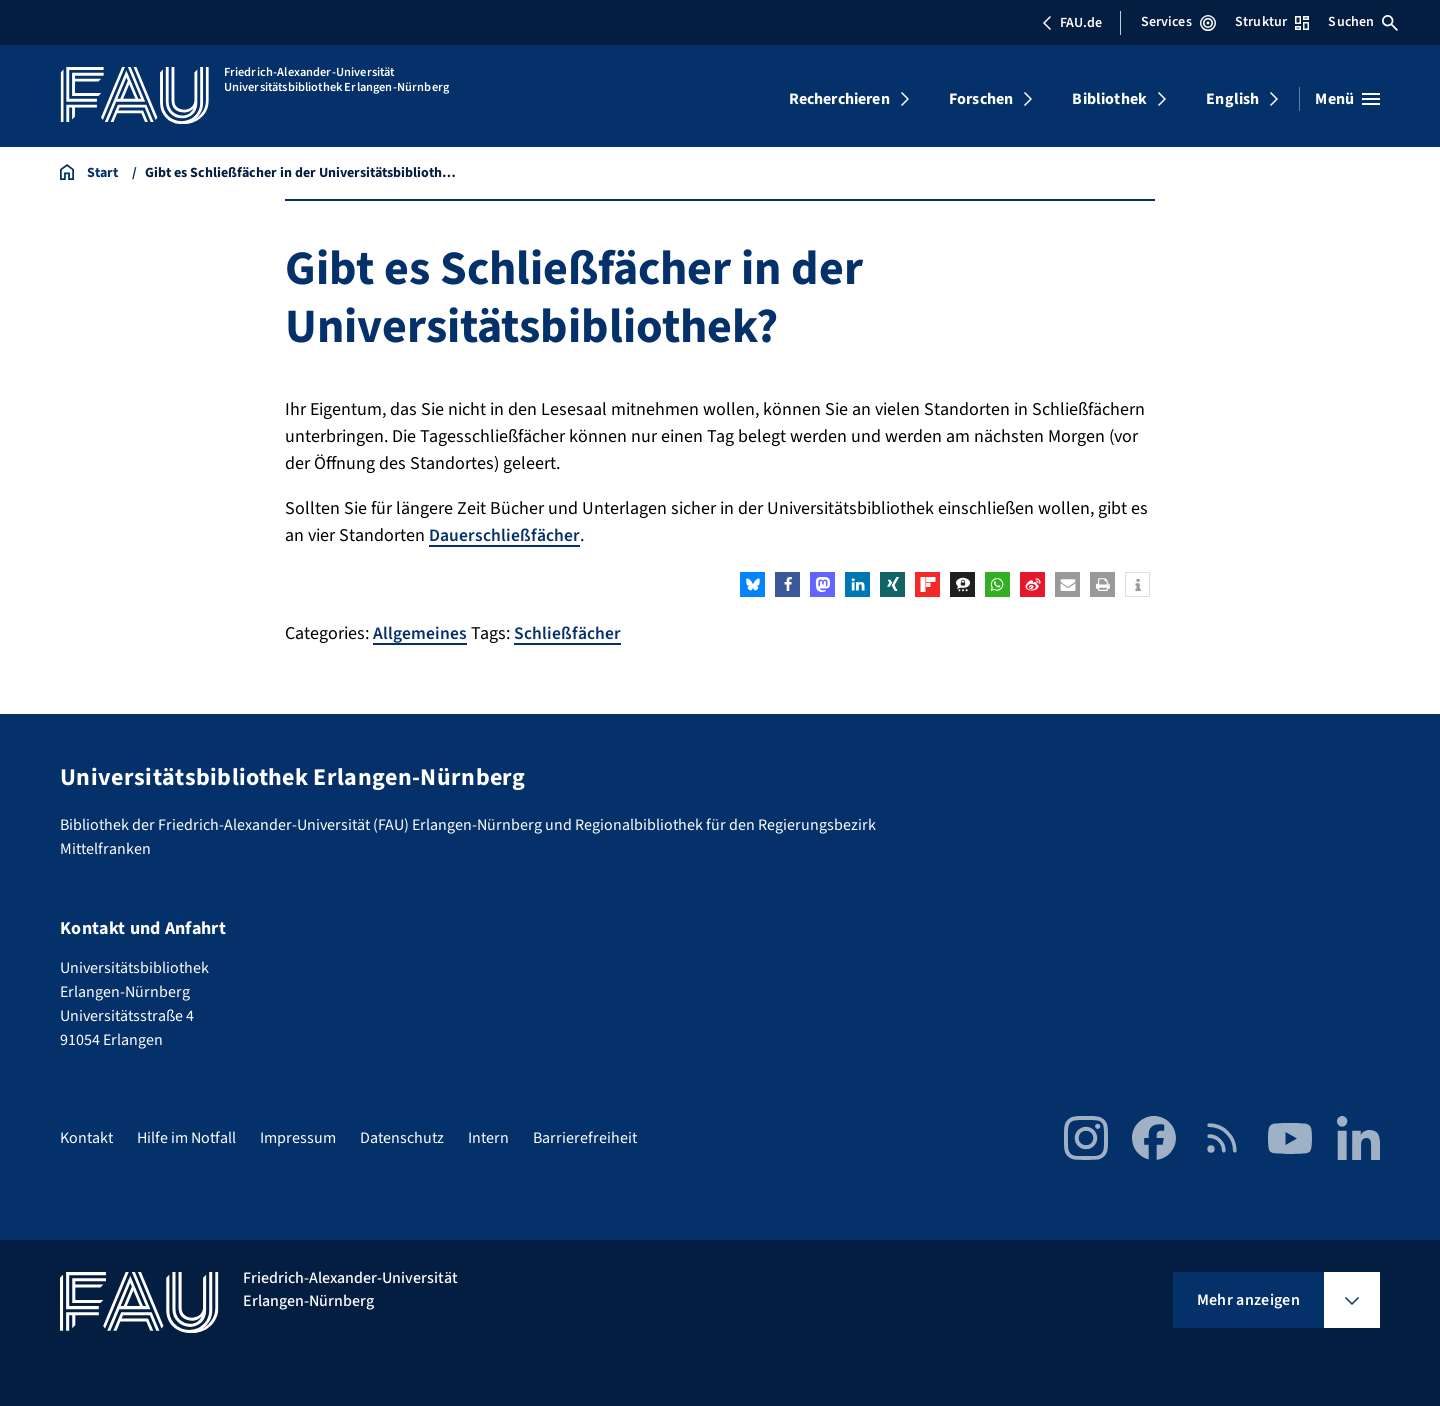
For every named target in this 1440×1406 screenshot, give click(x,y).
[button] (752, 584)
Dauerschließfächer (504, 535)
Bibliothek (1109, 99)
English (1232, 99)
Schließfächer (567, 633)
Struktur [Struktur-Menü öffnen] (1272, 22)
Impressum (298, 1138)
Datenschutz (402, 1138)
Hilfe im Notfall (186, 1138)
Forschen (981, 99)
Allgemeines (420, 633)
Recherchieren (839, 99)
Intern (488, 1138)
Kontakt (86, 1138)
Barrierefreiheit (585, 1138)
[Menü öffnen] (1347, 99)
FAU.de (1072, 23)
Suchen (1363, 22)
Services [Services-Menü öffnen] (1178, 22)
